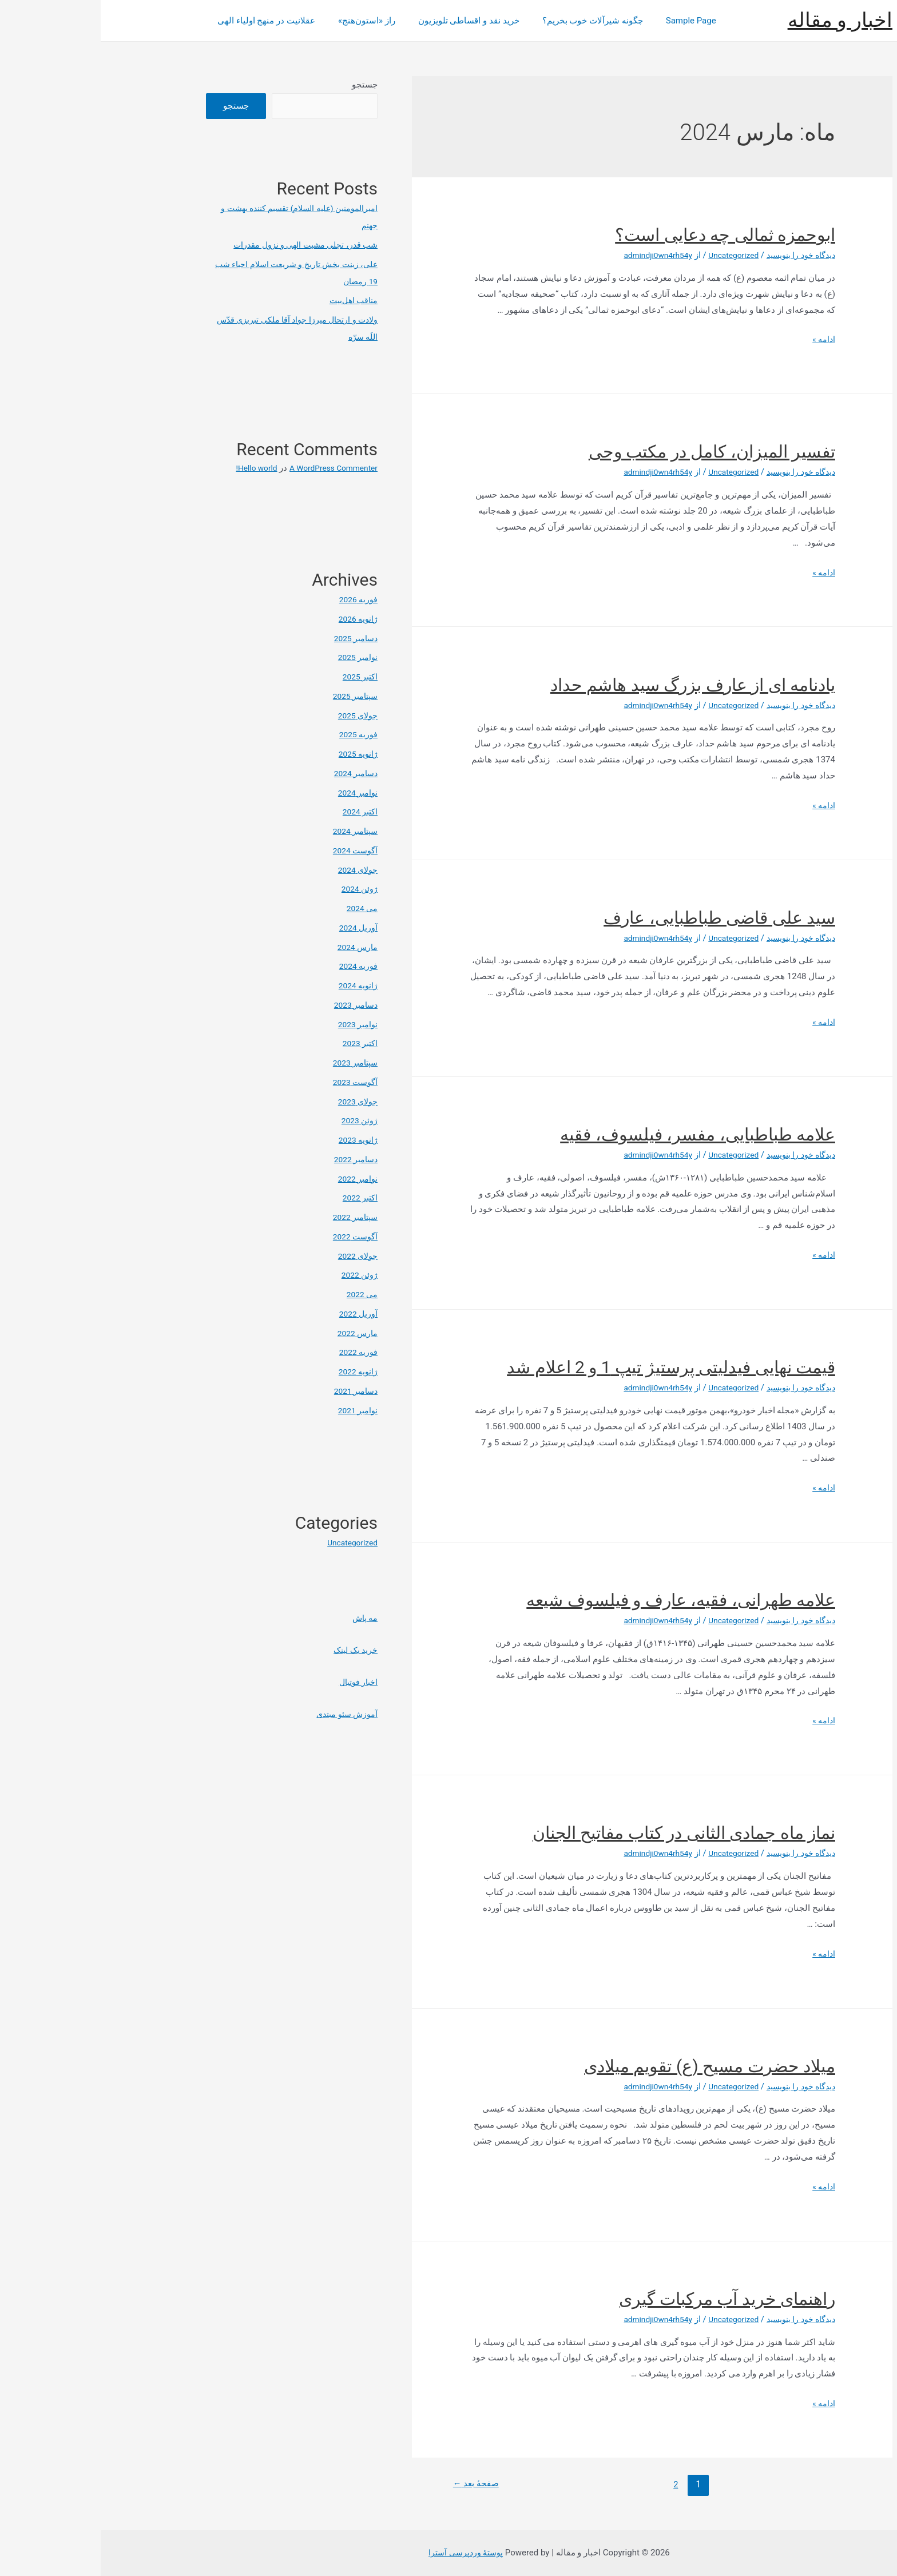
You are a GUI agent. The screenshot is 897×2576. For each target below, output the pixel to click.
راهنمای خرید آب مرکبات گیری (626, 2299)
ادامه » (723, 339)
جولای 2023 (255, 1101)
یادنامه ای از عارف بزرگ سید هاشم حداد (592, 685)
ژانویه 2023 (256, 1140)
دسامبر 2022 (253, 1159)
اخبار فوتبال (256, 1682)
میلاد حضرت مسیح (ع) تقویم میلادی (609, 2066)
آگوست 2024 (253, 850)
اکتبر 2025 (258, 676)
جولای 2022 (255, 1256)
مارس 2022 (255, 1333)
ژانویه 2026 (256, 619)
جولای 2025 (255, 715)
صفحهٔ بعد (378, 2484)
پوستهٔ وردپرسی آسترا (365, 2552)
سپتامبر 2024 (252, 831)
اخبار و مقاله (739, 20)
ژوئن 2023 (258, 1120)
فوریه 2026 (256, 599)
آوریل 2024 (257, 928)
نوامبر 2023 (256, 1024)
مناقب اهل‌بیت (251, 300)
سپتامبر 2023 (252, 1063)
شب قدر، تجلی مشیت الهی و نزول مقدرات (200, 245)
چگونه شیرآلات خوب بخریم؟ (472, 20)
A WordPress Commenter (228, 468)
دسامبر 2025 (253, 638)
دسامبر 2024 (253, 773)
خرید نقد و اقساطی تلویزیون (353, 20)
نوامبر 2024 (256, 793)
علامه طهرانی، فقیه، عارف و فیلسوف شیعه (580, 1600)
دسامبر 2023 (253, 1005)
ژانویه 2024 (256, 985)
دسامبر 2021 (253, 1391)
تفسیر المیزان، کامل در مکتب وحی (611, 452)
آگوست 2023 (253, 1082)
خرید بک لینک (254, 1650)
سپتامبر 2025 (252, 696)
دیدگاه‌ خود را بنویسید (697, 255)
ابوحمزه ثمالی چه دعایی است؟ (624, 235)
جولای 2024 (255, 870)
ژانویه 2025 (256, 754)
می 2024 (260, 908)
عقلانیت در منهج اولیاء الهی (163, 20)
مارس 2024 (255, 947)
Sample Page (564, 20)
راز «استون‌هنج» (257, 20)
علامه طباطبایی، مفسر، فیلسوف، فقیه (597, 1134)
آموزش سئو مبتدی (244, 1714)
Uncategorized (623, 255)
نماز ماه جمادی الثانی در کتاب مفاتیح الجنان (583, 1833)
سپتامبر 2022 (252, 1217)
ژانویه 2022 (256, 1371)
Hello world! (145, 468)
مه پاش (263, 1618)
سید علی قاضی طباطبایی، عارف (619, 918)
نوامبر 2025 (256, 657)
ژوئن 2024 (258, 889)
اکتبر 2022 (258, 1197)
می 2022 (260, 1294)
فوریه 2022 (256, 1352)
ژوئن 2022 (258, 1275)
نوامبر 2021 (256, 1410)
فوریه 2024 (256, 966)
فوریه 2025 (256, 734)
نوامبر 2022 (256, 1179)
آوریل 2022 (257, 1314)
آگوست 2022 (253, 1236)
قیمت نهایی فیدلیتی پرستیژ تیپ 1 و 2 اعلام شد (570, 1367)
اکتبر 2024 (258, 811)
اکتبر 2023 (258, 1043)
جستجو (264, 84)
